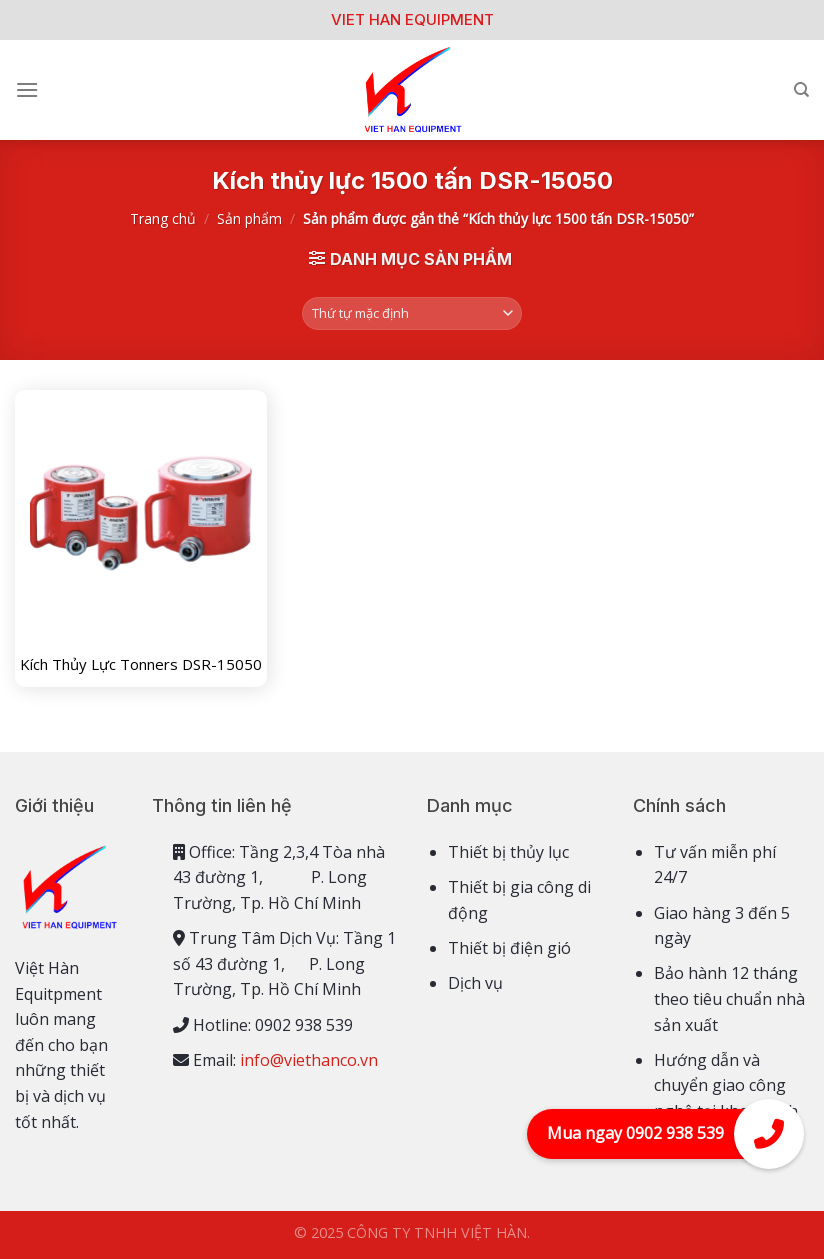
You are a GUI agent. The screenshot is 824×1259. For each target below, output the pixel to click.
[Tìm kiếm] (801, 90)
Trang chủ (163, 218)
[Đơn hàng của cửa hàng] (412, 313)
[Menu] (27, 89)
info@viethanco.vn (309, 1060)
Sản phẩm (249, 218)
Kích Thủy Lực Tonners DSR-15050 (141, 664)
